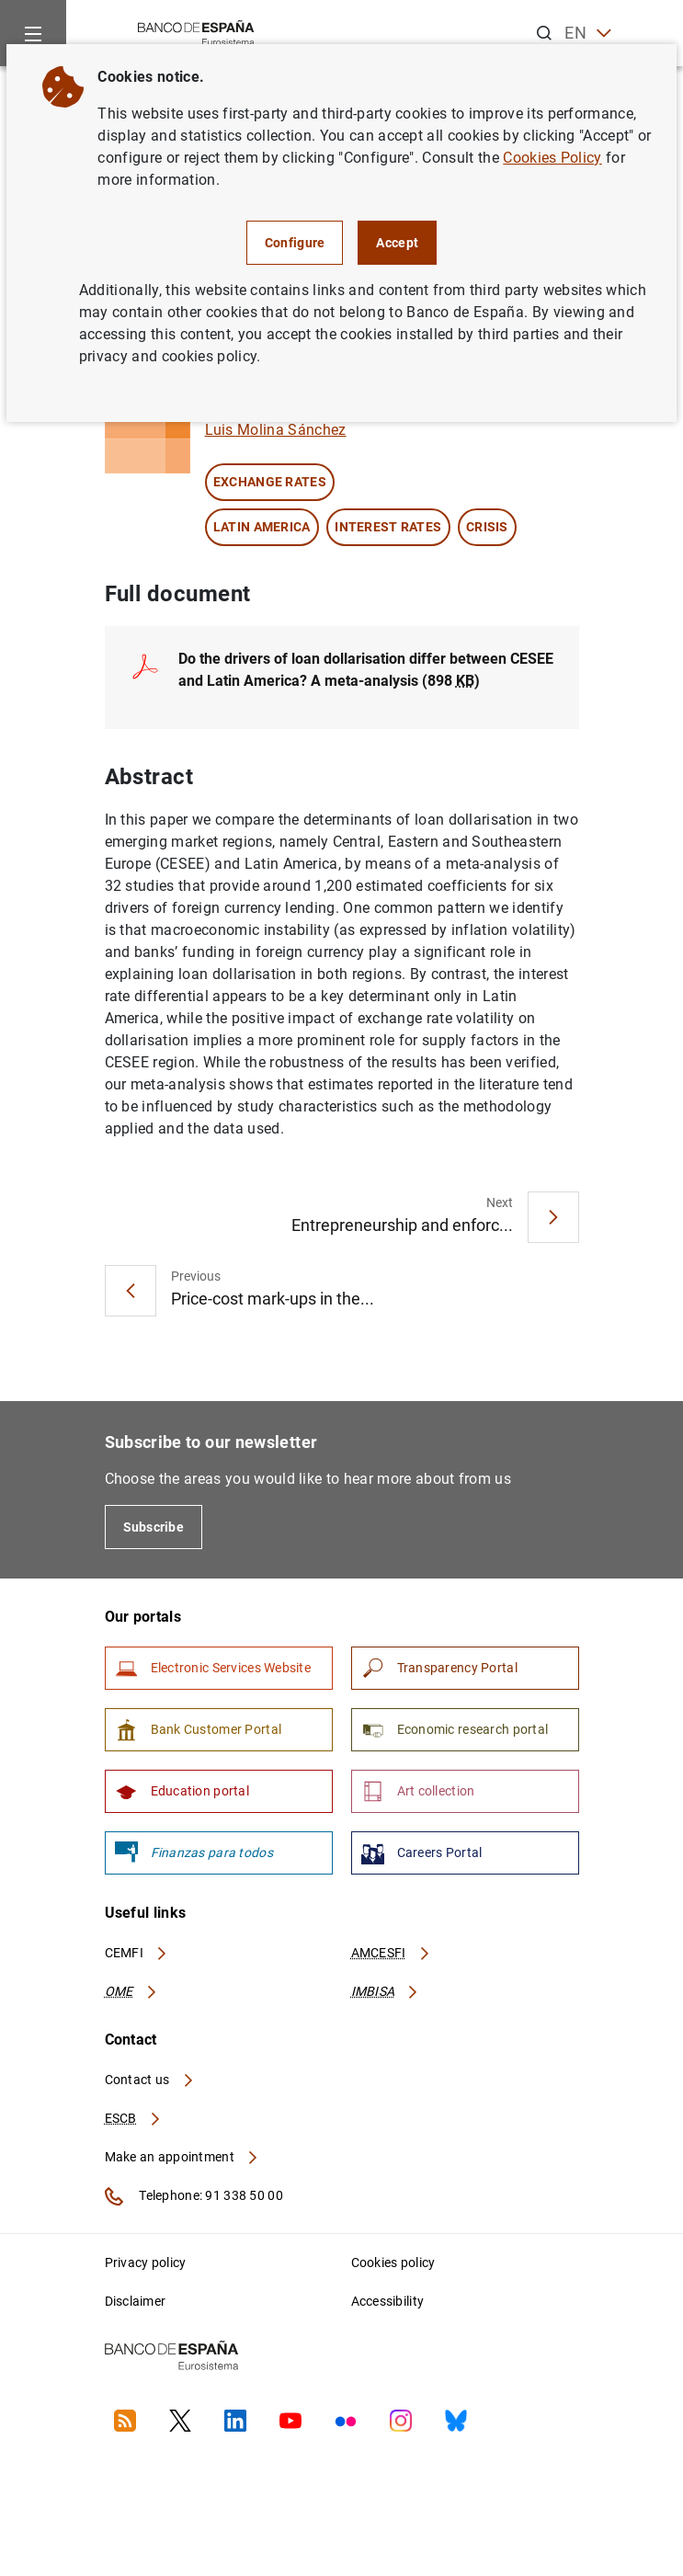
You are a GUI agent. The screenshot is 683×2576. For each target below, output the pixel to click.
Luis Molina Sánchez (276, 430)
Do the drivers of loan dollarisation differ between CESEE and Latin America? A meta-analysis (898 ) (365, 670)
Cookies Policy (552, 157)
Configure (295, 242)
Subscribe (154, 1527)
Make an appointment (182, 2156)
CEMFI (137, 1952)
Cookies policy (393, 2262)
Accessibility (388, 2301)
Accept (397, 242)
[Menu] (33, 33)
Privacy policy (146, 2262)
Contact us (150, 2079)
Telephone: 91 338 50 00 (194, 2196)
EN (587, 33)
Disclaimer (135, 2301)
